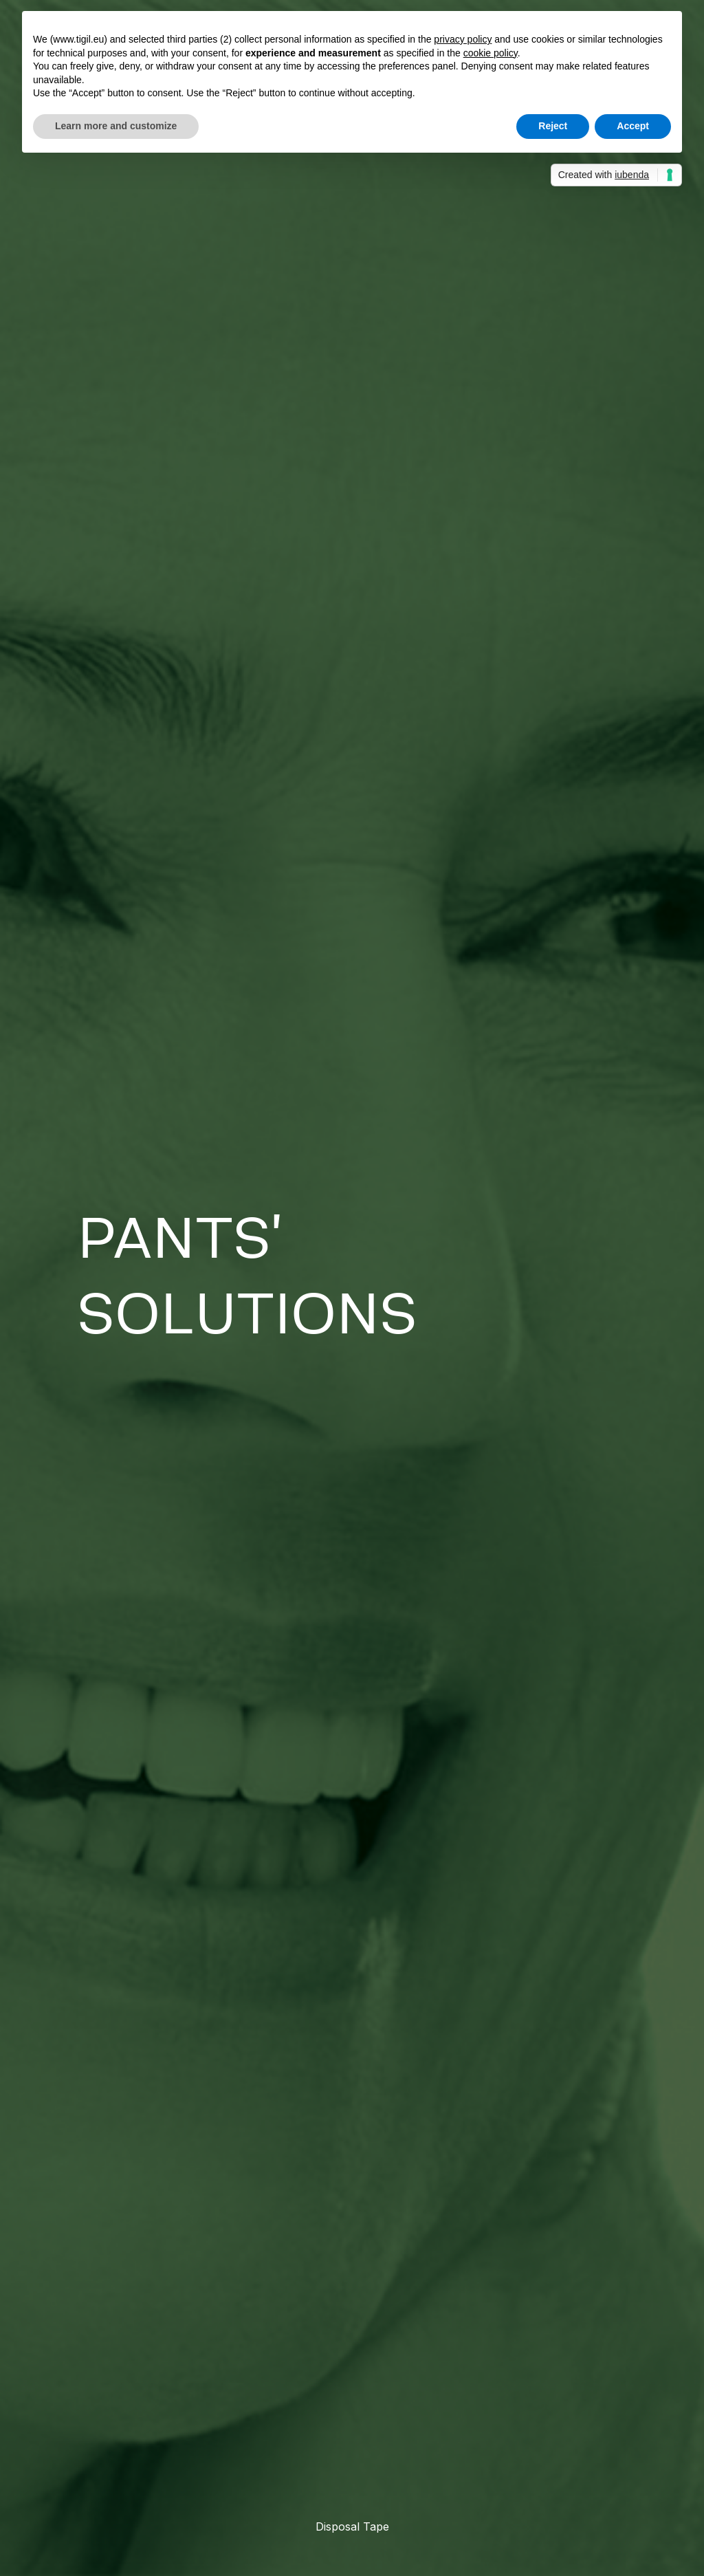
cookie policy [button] (490, 52)
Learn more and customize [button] (116, 125)
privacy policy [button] (463, 39)
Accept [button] (633, 125)
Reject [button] (552, 125)
